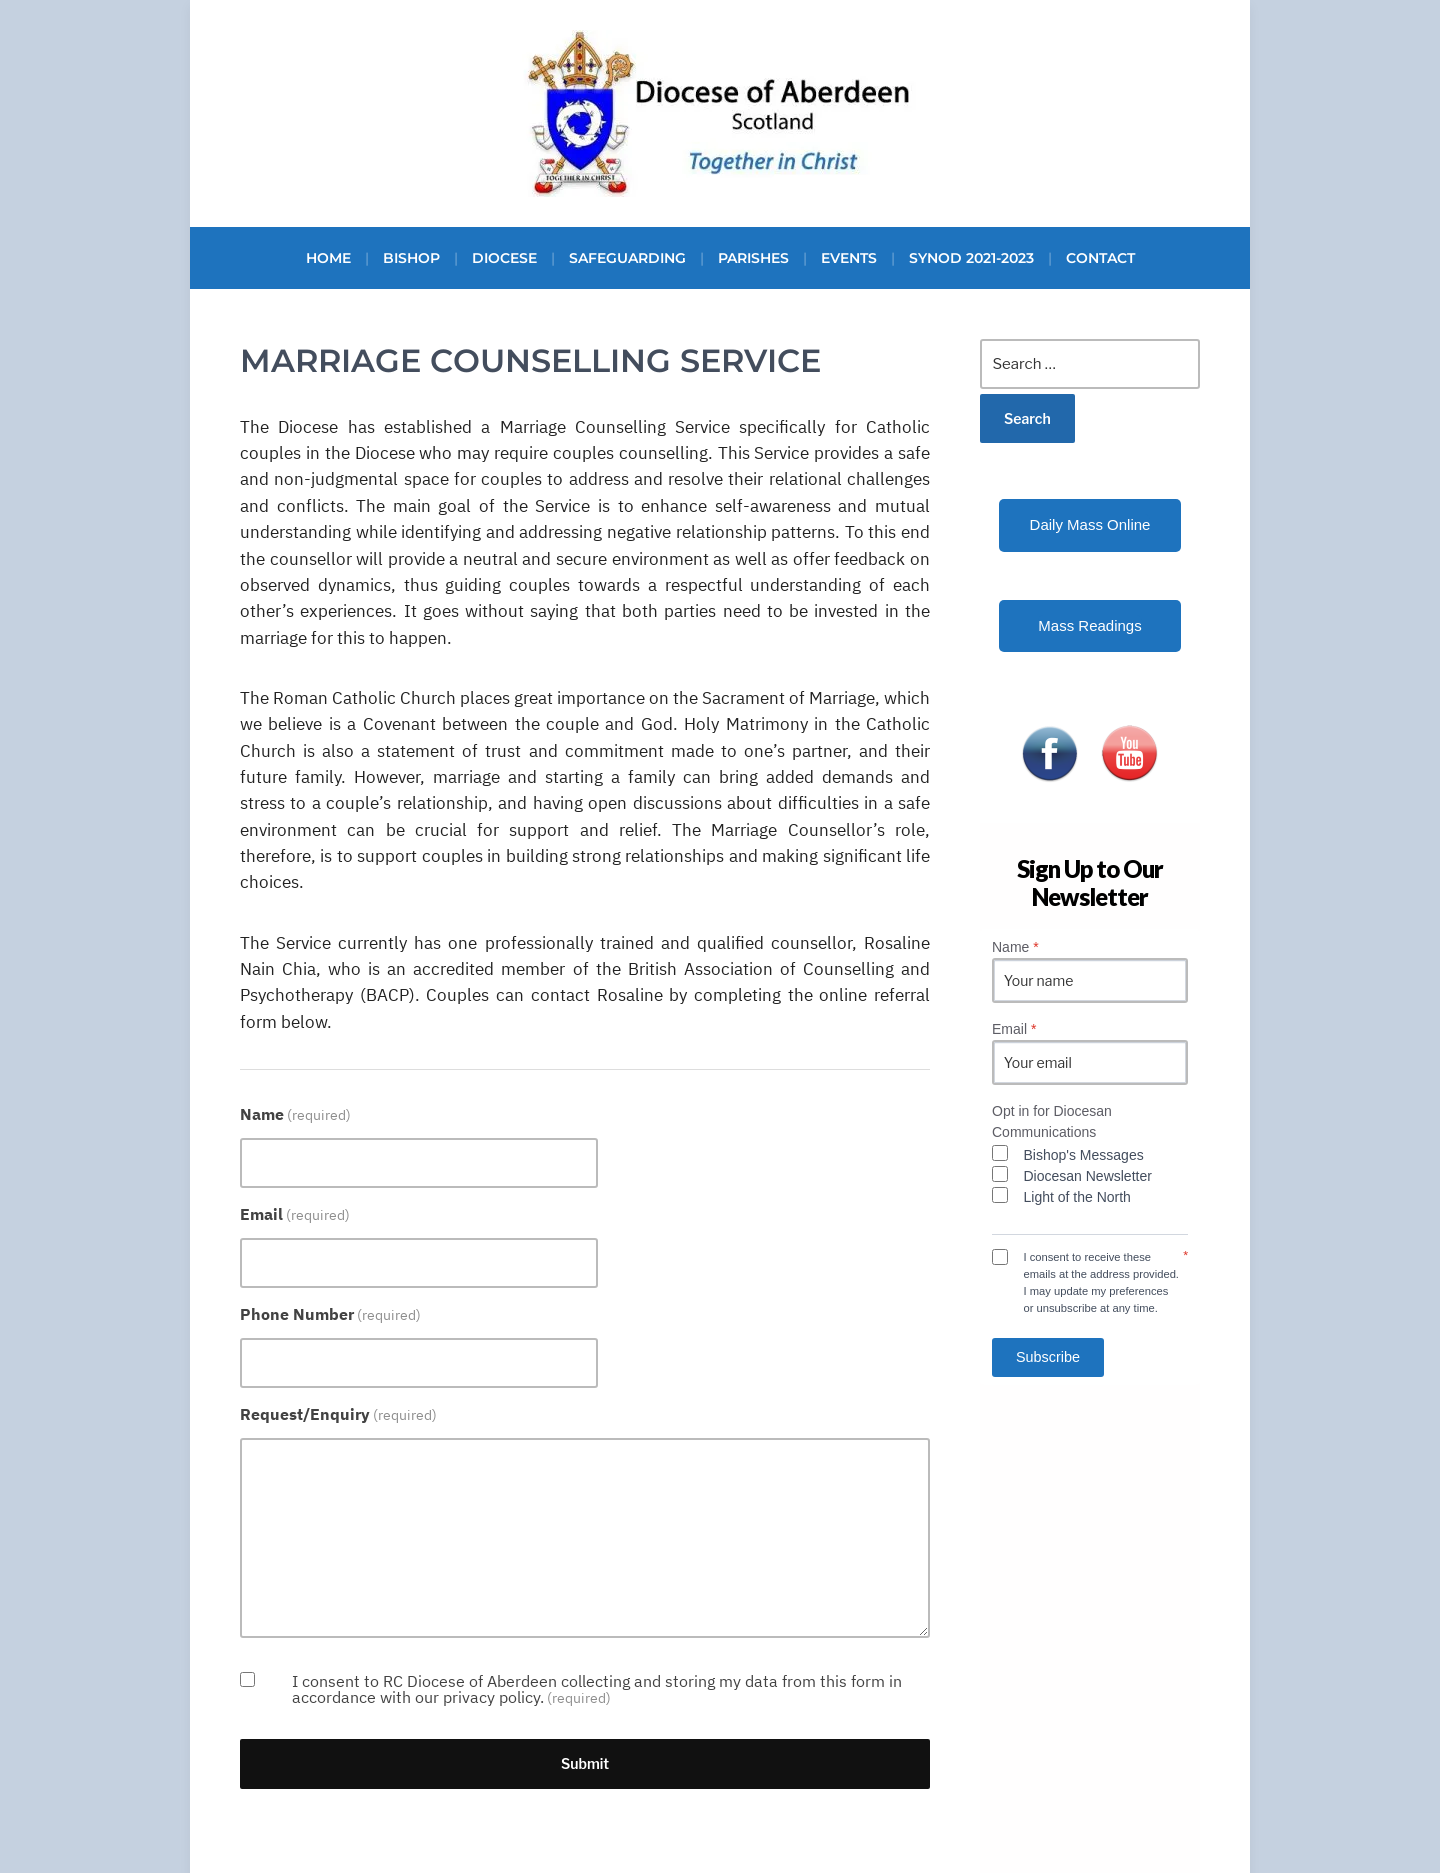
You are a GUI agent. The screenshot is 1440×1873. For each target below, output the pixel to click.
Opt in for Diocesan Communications (1052, 1121)
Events (849, 258)
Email (295, 1214)
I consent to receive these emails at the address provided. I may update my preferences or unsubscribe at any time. (1101, 1282)
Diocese (504, 258)
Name (295, 1114)
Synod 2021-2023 (971, 258)
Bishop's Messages (1084, 1155)
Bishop (411, 258)
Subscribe (1048, 1357)
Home (328, 258)
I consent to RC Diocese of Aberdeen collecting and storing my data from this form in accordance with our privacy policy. (597, 1689)
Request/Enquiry (338, 1414)
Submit (585, 1763)
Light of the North (1077, 1197)
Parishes (753, 258)
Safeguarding (627, 258)
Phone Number (330, 1314)
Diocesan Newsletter (1088, 1176)
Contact (1100, 258)
